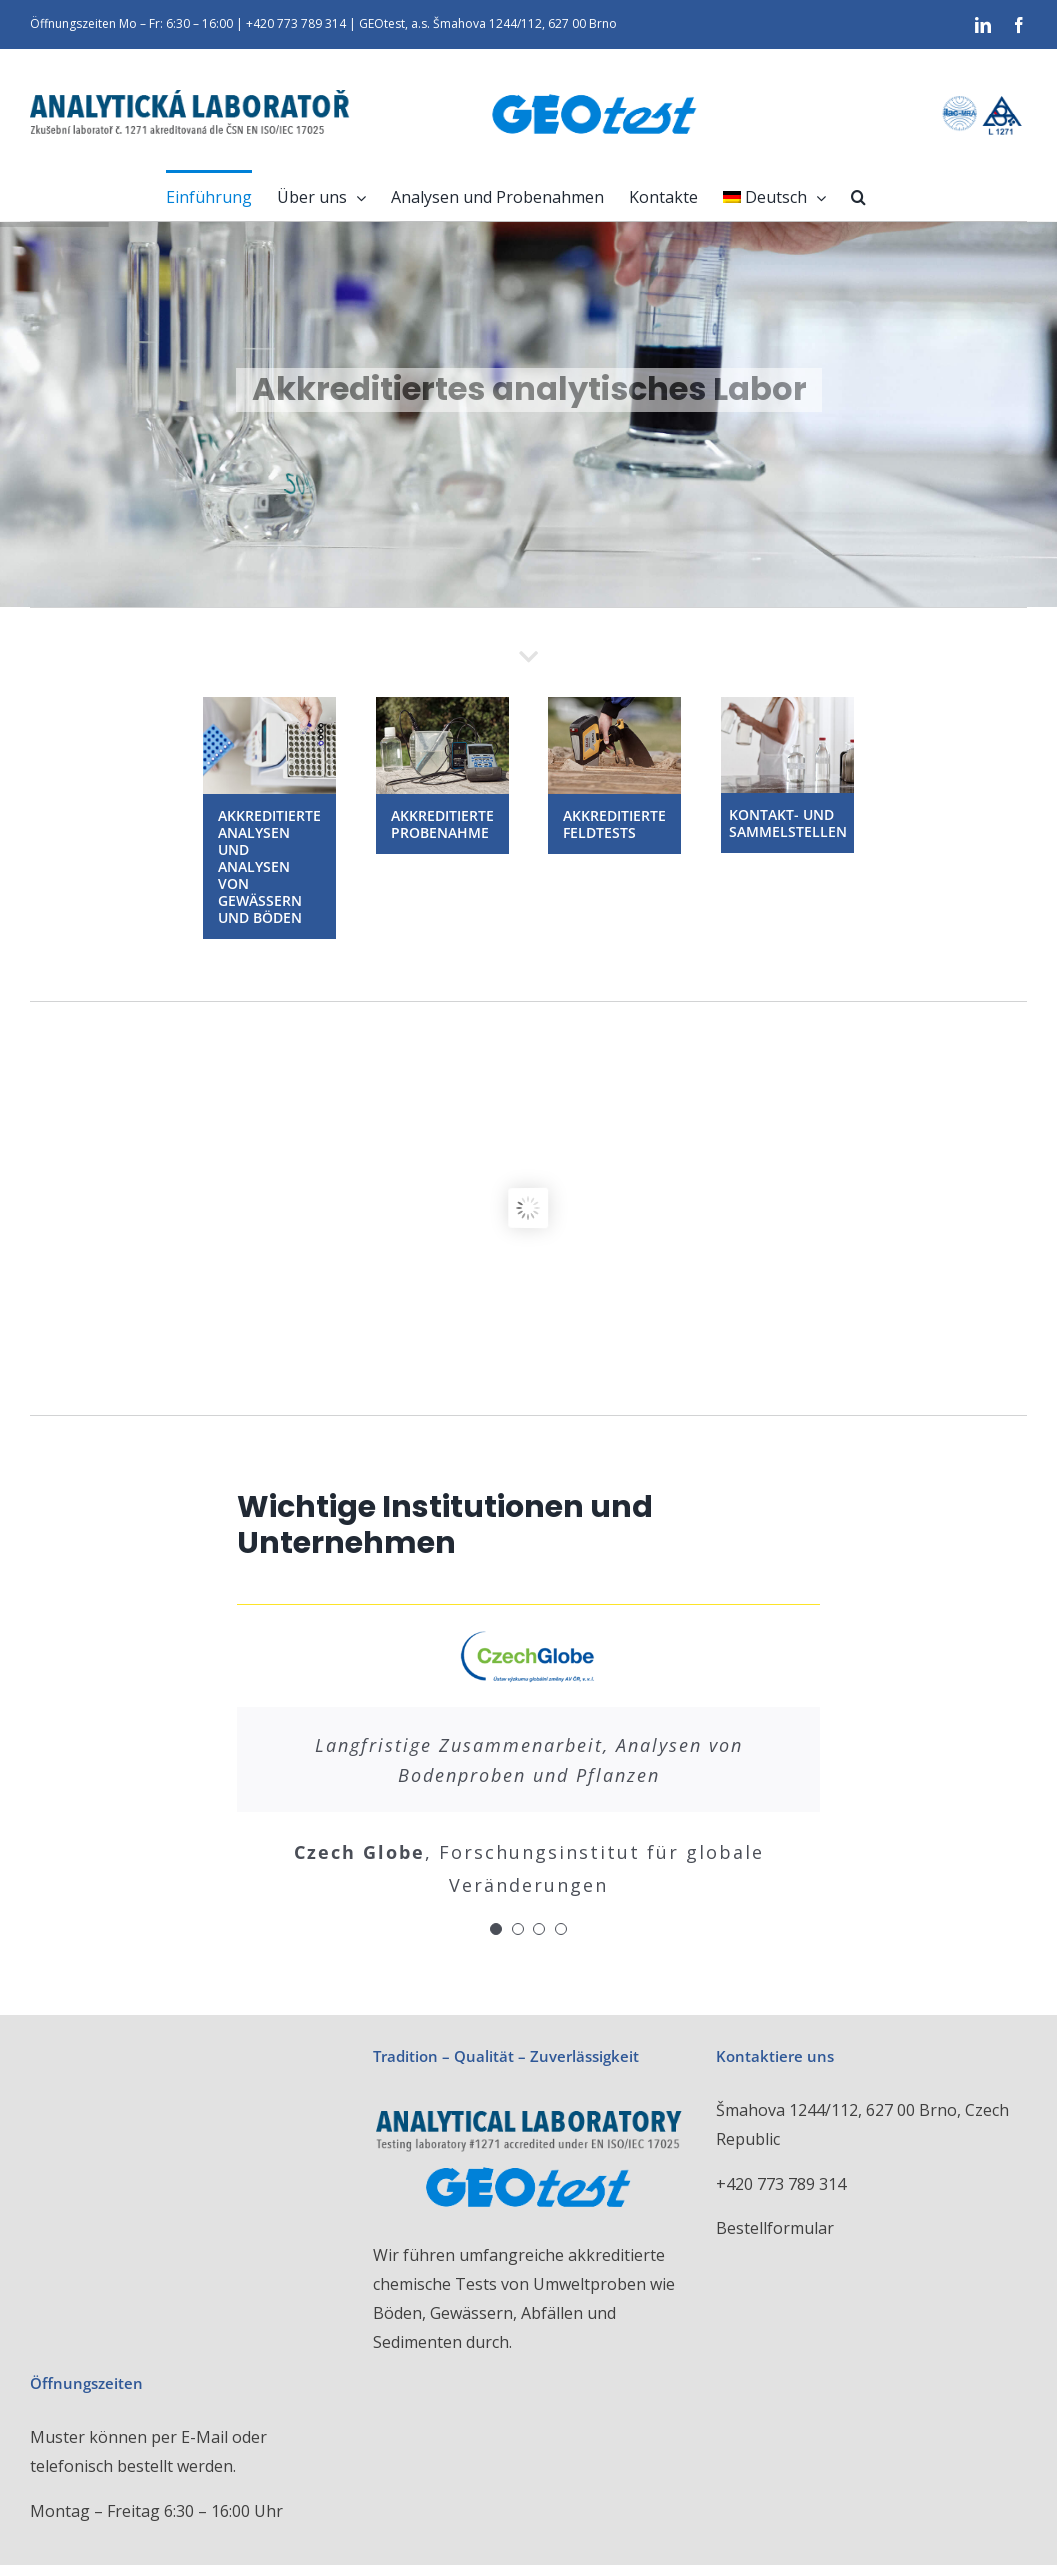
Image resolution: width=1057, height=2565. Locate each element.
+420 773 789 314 (781, 2184)
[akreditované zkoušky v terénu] (614, 705)
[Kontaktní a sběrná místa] (787, 705)
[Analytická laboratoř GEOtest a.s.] (269, 705)
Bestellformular (775, 2228)
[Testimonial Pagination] (496, 1929)
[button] (858, 195)
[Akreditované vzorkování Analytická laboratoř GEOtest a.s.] (442, 705)
